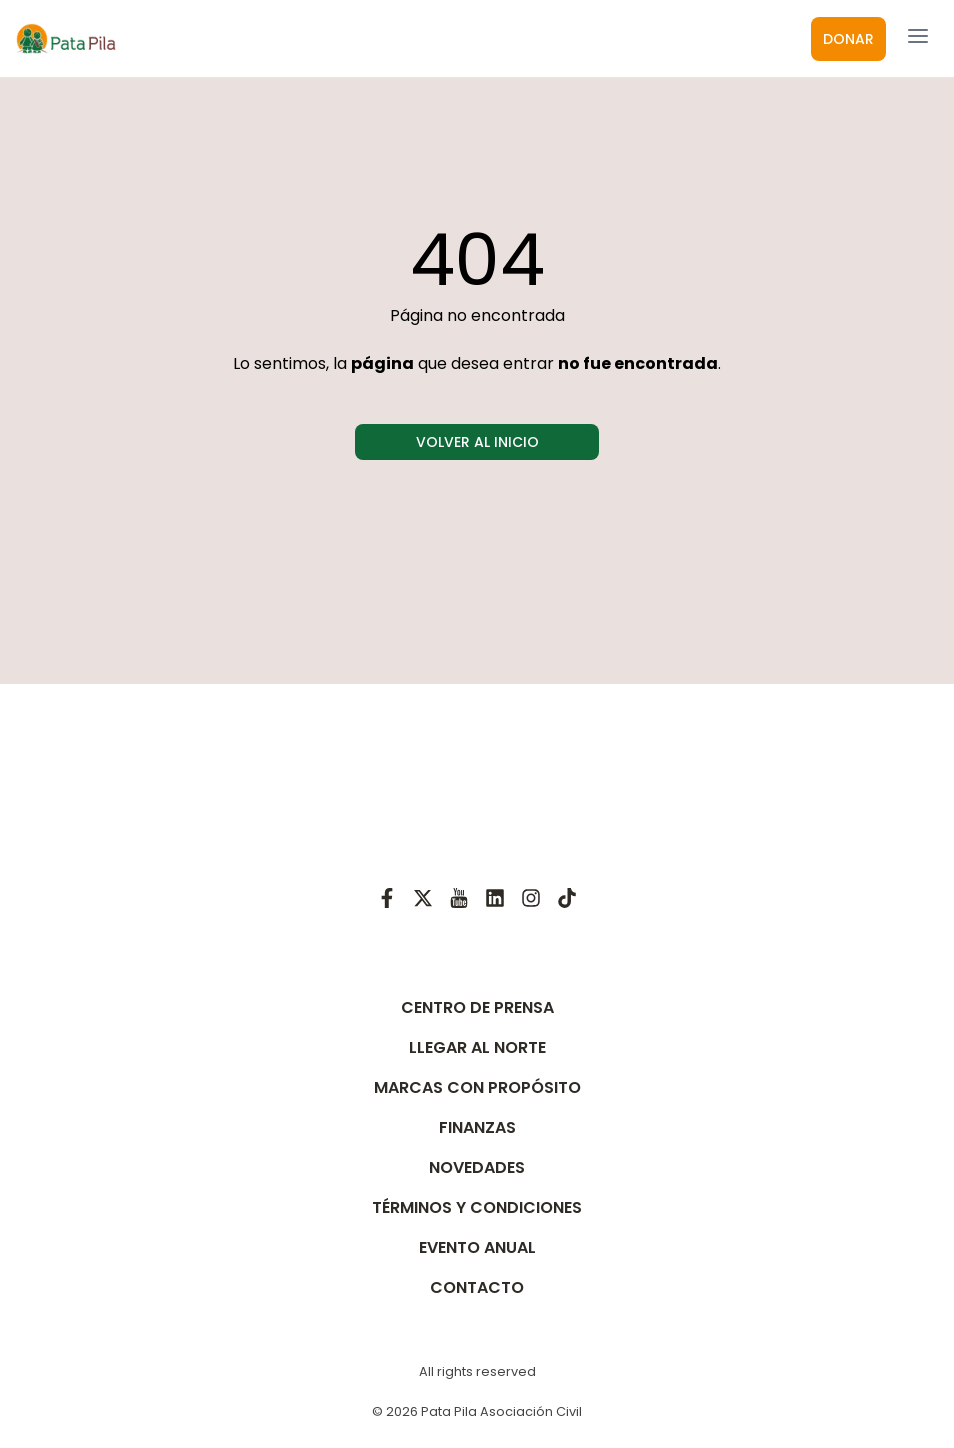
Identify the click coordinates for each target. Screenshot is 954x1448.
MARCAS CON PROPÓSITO (477, 1087)
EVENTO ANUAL (477, 1247)
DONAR (848, 39)
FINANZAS (477, 1127)
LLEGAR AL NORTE (477, 1047)
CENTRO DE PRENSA (477, 1007)
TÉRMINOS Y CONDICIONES (477, 1207)
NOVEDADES (477, 1167)
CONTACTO (477, 1287)
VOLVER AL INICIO (477, 442)
